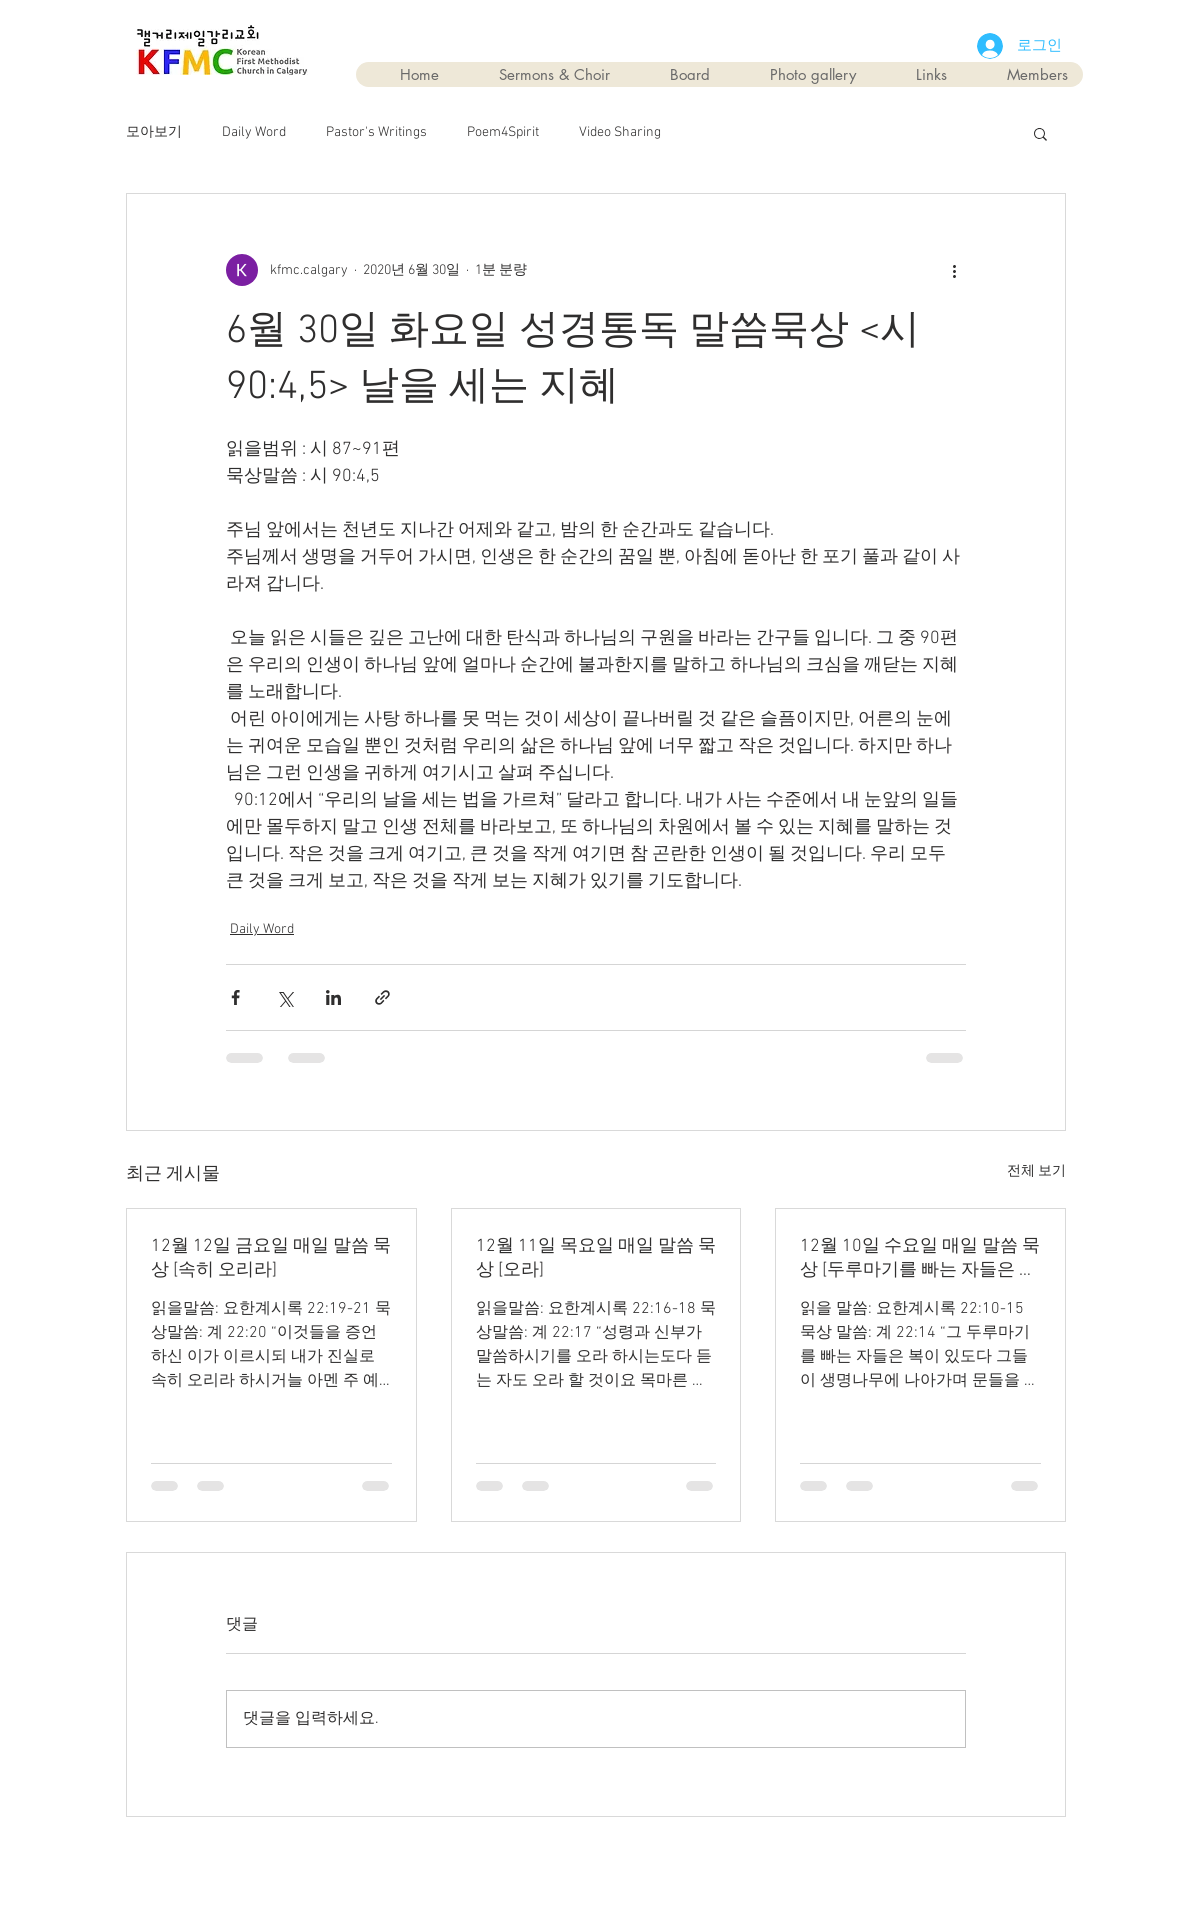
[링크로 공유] (382, 997)
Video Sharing (620, 132)
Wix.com (709, 1863)
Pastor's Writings (376, 132)
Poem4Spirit (503, 132)
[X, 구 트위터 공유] (284, 997)
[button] (1040, 133)
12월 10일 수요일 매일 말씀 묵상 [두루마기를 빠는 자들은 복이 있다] (920, 1258)
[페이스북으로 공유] (235, 997)
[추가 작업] (954, 270)
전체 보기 (1036, 1171)
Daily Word (254, 132)
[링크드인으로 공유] (333, 997)
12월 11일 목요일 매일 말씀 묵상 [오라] (596, 1258)
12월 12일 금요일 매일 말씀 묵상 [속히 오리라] (271, 1258)
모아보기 (154, 132)
